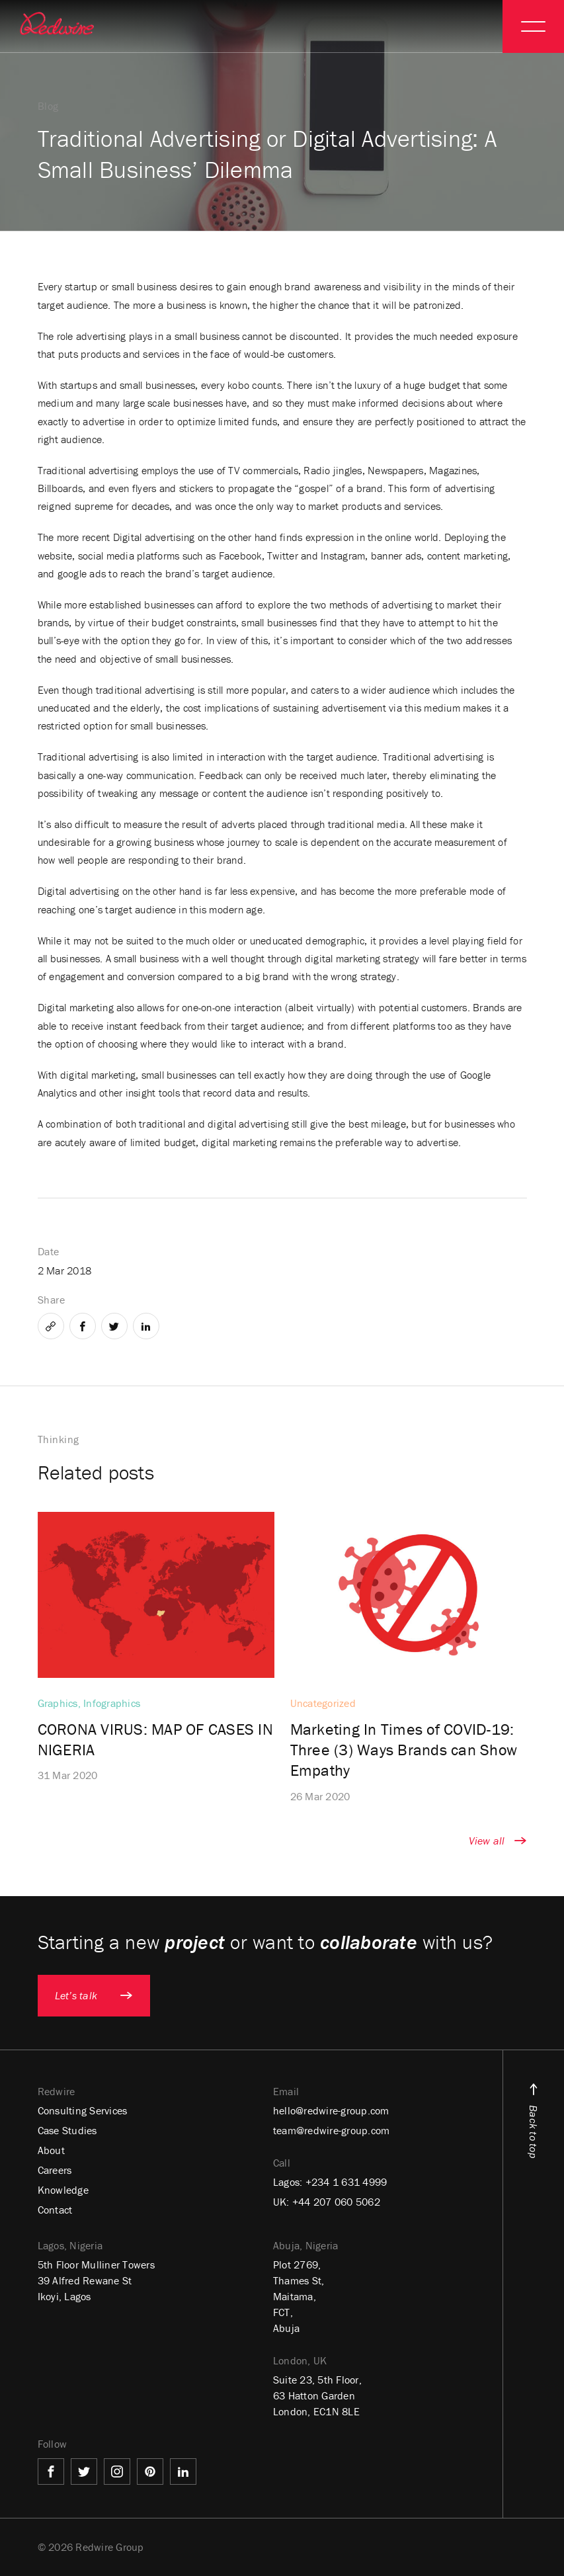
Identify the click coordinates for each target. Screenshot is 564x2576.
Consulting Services (83, 2110)
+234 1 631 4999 (346, 2181)
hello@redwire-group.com (331, 2110)
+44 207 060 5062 (336, 2201)
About (51, 2150)
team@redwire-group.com (331, 2130)
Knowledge (63, 2189)
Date (49, 1251)
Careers (55, 2170)
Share (51, 1299)
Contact (55, 2209)
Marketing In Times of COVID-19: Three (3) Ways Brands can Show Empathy (404, 1750)
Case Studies (67, 2130)
